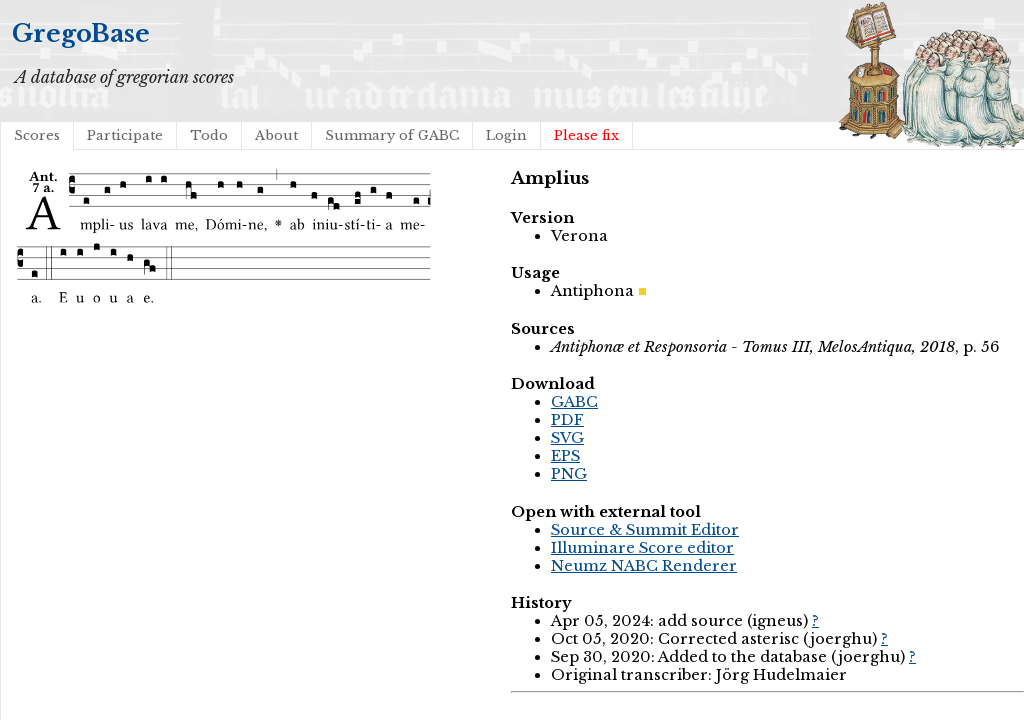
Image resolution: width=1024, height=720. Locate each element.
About (276, 135)
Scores (37, 135)
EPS (565, 456)
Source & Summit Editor (645, 530)
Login (506, 135)
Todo (209, 135)
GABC (574, 402)
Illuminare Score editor (642, 548)
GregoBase (81, 33)
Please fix (586, 135)
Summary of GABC (392, 135)
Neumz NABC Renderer (644, 566)
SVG (567, 438)
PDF (567, 420)
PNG (569, 474)
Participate (125, 135)
